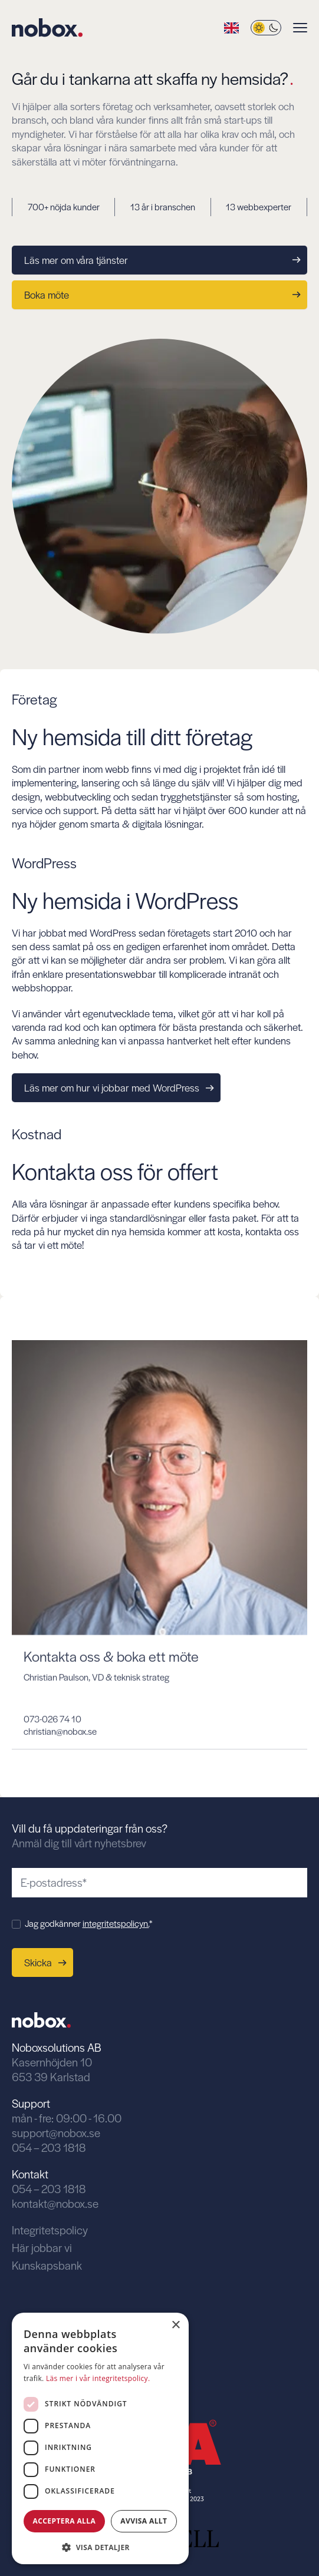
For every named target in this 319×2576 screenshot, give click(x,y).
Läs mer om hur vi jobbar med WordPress (119, 1087)
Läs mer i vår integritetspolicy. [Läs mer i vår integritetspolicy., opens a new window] (98, 2378)
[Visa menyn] (300, 28)
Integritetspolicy (50, 2230)
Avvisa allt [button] (143, 2521)
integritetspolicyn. (116, 1923)
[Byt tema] (266, 28)
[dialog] (100, 2438)
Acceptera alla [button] (64, 2521)
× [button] (175, 2325)
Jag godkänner (88, 1923)
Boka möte (162, 294)
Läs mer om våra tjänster (162, 260)
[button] (100, 2546)
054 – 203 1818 (48, 2147)
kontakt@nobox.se (55, 2203)
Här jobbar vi (42, 2247)
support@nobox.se (56, 2133)
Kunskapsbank (47, 2265)
